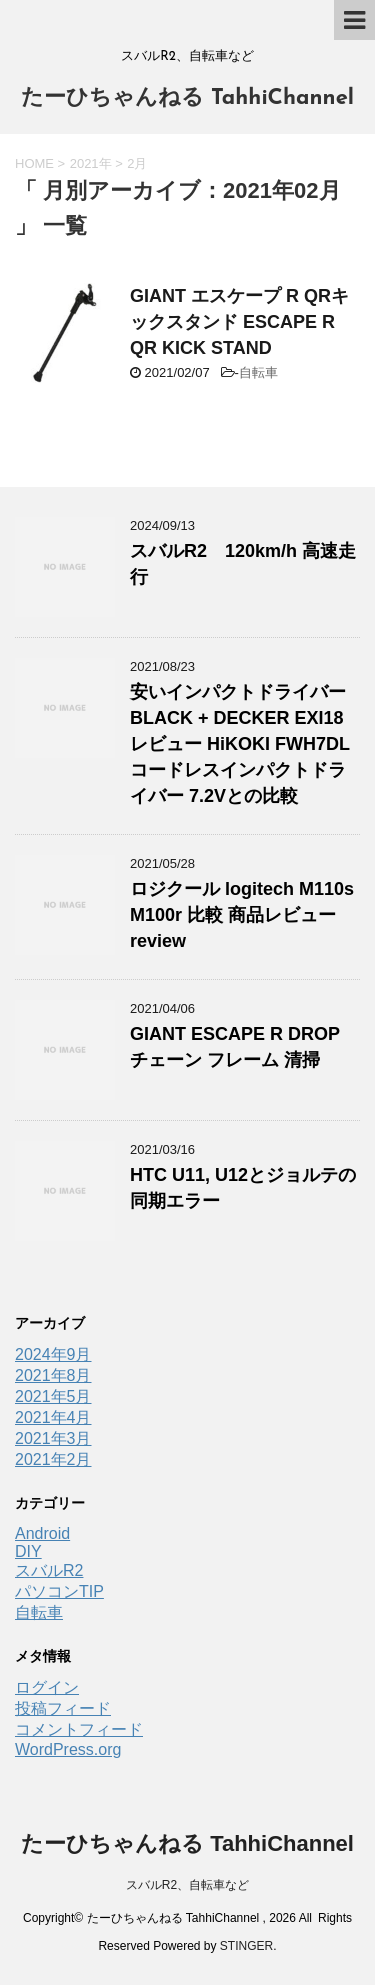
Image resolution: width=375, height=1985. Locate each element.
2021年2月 (53, 1459)
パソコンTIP (59, 1591)
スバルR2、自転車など (187, 1885)
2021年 (91, 163)
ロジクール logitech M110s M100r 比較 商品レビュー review (242, 915)
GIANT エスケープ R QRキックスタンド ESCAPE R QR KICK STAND (239, 322)
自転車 (258, 372)
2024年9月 (53, 1354)
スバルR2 (49, 1570)
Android (42, 1533)
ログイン (47, 1687)
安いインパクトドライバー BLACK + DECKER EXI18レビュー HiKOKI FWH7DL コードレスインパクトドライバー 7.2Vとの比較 (240, 744)
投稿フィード (63, 1708)
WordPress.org (68, 1749)
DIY (28, 1551)
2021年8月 (53, 1375)
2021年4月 (53, 1417)
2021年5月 (53, 1396)
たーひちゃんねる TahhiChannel (187, 98)
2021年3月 (53, 1438)
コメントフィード (79, 1729)
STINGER (246, 1946)
